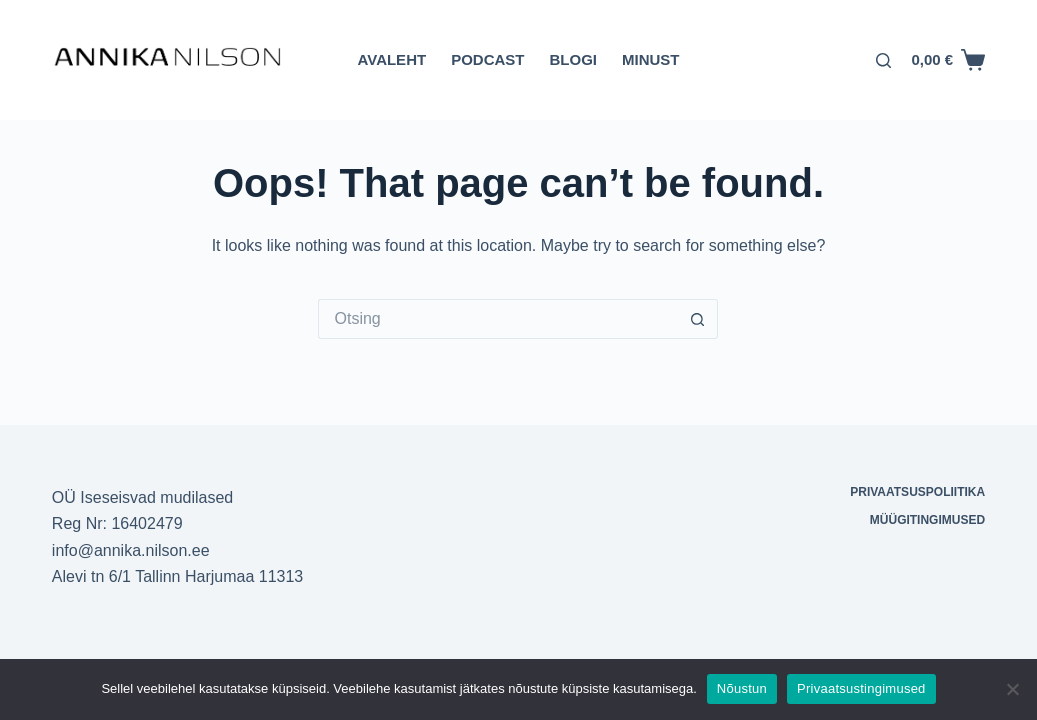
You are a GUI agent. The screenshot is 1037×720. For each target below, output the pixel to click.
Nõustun (742, 688)
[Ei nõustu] (1012, 689)
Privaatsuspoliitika (917, 492)
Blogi (573, 59)
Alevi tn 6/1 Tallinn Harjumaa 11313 (177, 576)
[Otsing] (883, 60)
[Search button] (698, 319)
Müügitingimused (927, 520)
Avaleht (392, 59)
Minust (651, 59)
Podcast (487, 59)
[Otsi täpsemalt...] (498, 319)
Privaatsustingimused (861, 688)
